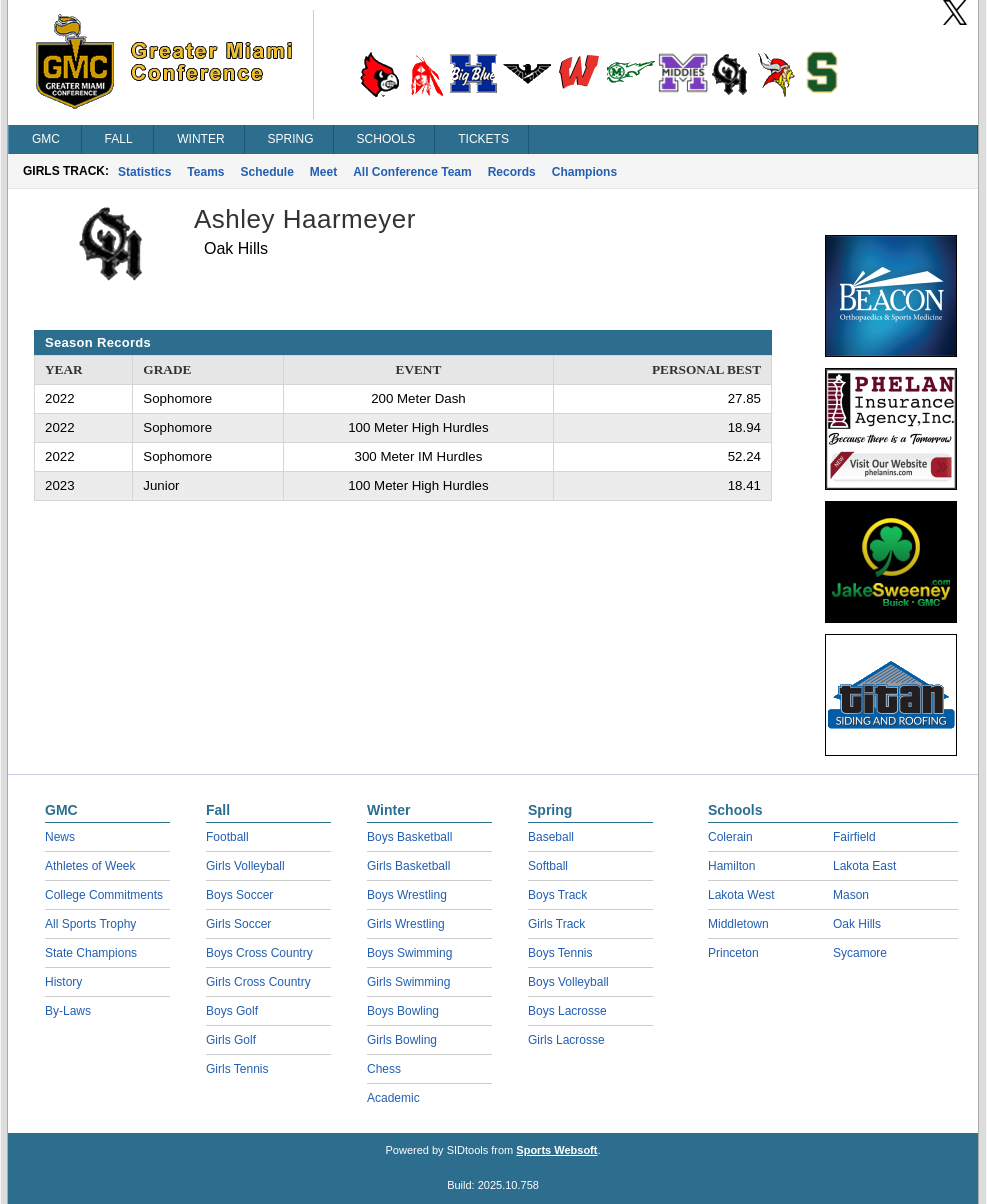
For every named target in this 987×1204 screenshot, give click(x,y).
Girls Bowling (402, 1040)
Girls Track (556, 924)
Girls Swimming (408, 982)
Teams (205, 172)
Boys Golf (232, 1011)
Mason (851, 895)
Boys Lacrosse (567, 1011)
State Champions (91, 953)
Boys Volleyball (568, 982)
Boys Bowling (403, 1011)
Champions (584, 172)
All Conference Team (412, 172)
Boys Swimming (409, 953)
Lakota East (864, 866)
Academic (393, 1098)
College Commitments (104, 895)
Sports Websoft (556, 1150)
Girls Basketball (408, 866)
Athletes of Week (90, 866)
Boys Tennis (560, 953)
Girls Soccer (238, 924)
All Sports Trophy (90, 924)
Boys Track (557, 895)
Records (512, 172)
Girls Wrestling (406, 924)
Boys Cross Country (259, 953)
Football (227, 837)
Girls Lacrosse (566, 1040)
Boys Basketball (409, 837)
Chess (384, 1069)
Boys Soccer (239, 895)
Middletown (738, 924)
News (60, 837)
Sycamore (860, 953)
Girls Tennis (237, 1069)
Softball (548, 866)
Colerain (730, 837)
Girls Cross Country (258, 982)
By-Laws (68, 1011)
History (63, 982)
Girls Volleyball (245, 866)
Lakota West (741, 895)
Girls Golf (231, 1040)
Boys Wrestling (407, 895)
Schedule (267, 172)
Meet (323, 172)
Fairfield (854, 837)
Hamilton (731, 866)
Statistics (144, 172)
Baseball (551, 837)
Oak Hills (857, 924)
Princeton (733, 953)
